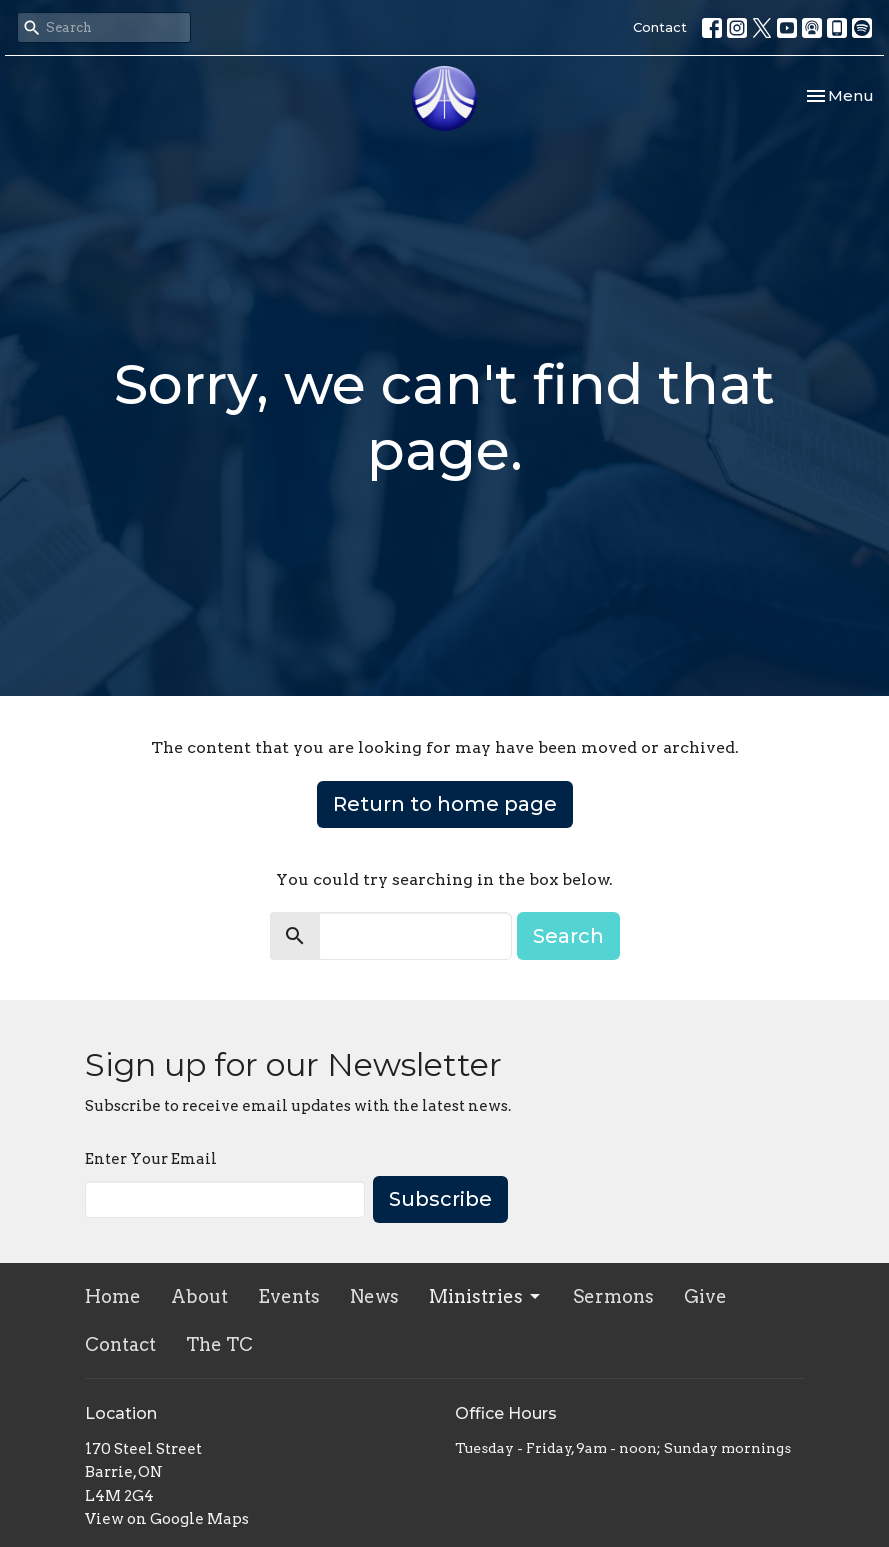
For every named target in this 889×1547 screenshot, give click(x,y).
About (199, 1296)
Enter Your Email (151, 1159)
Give (705, 1296)
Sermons (613, 1296)
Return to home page (445, 804)
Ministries (486, 1296)
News (374, 1296)
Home (113, 1296)
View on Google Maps (167, 1519)
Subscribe (440, 1199)
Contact (660, 27)
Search (568, 936)
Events (289, 1296)
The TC (219, 1344)
